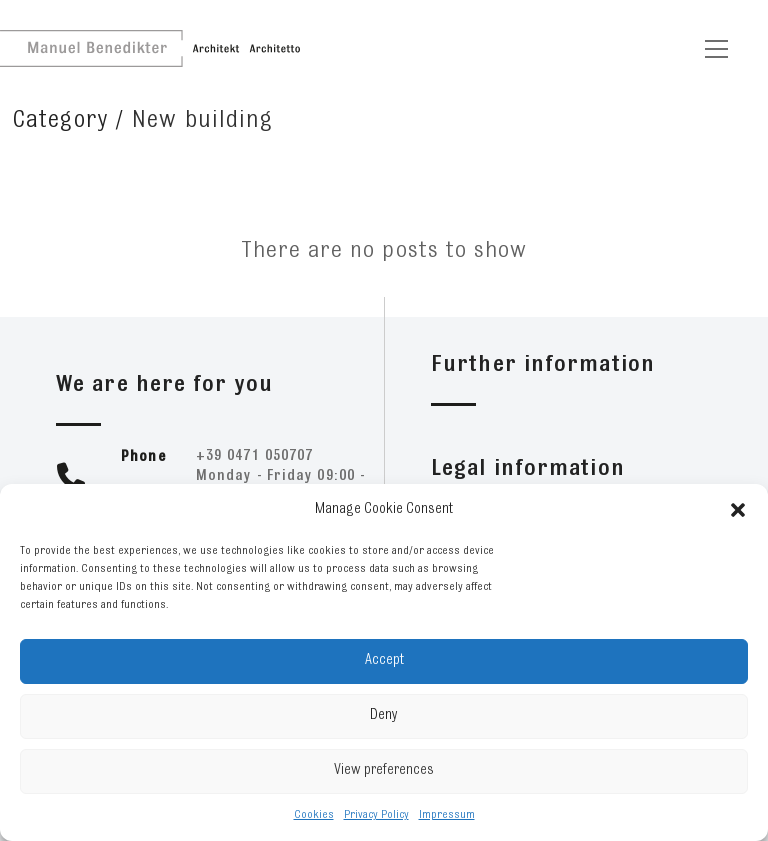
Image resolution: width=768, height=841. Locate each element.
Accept (384, 660)
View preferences (384, 770)
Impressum (447, 815)
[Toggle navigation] (716, 49)
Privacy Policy (376, 815)
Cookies (314, 815)
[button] (738, 510)
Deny (384, 715)
